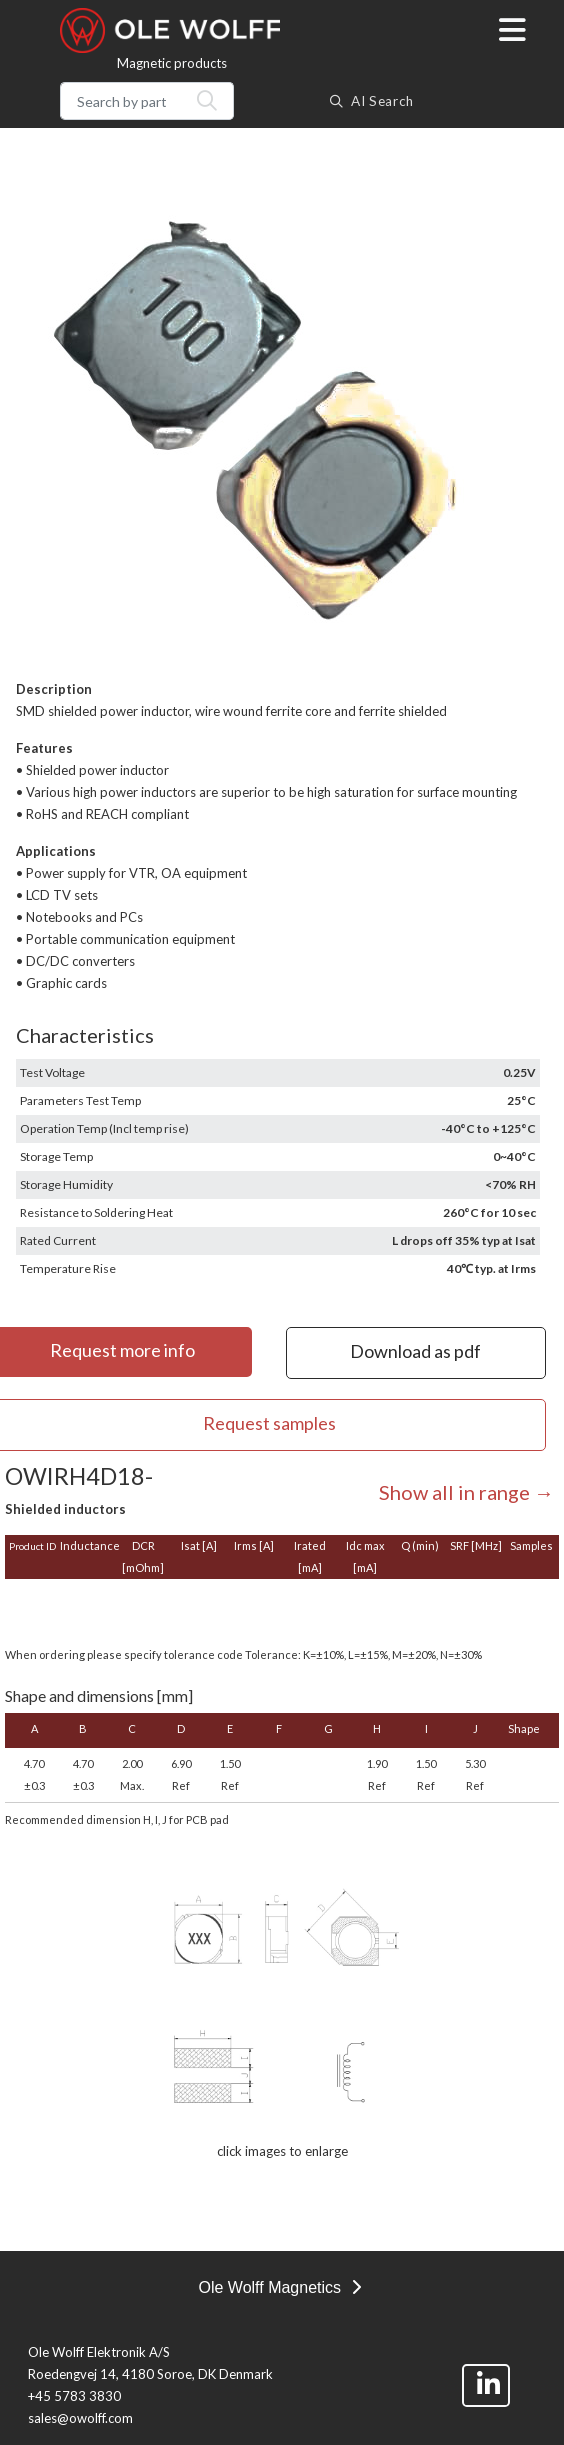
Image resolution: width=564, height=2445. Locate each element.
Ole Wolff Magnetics (279, 2287)
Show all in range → (466, 1492)
